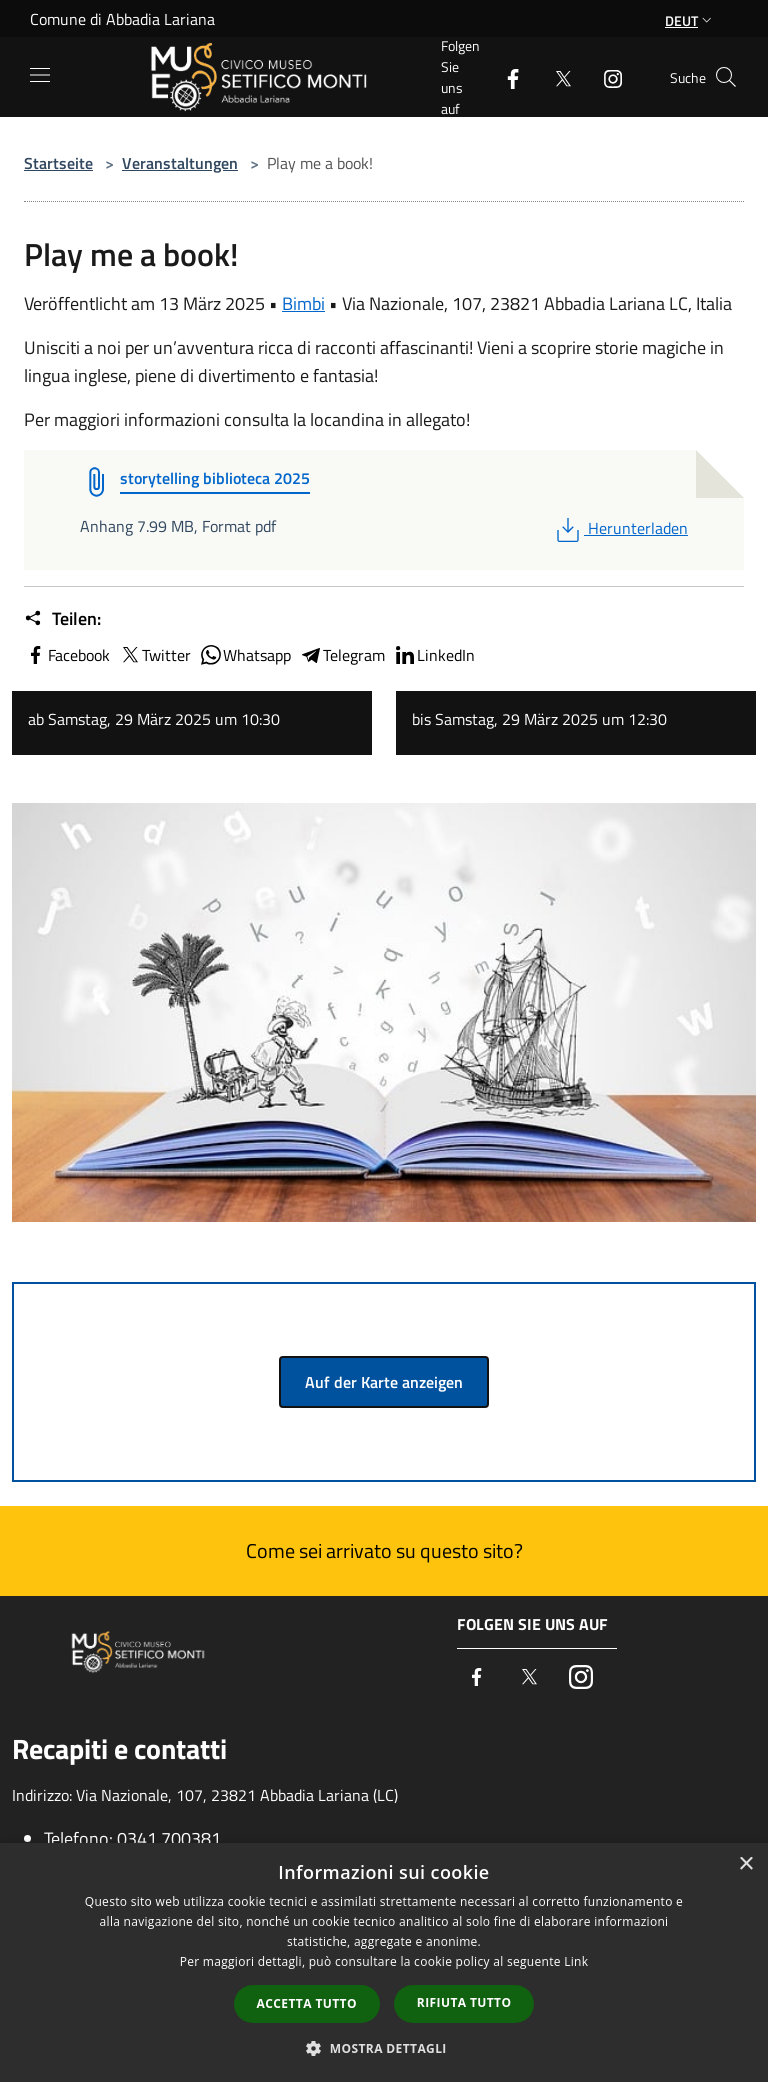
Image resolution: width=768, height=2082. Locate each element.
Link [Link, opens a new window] (576, 1961)
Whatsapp (245, 655)
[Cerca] (726, 77)
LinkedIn (434, 655)
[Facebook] (505, 76)
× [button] (745, 1864)
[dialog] (384, 1962)
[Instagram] (605, 76)
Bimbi (303, 303)
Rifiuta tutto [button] (464, 2002)
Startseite (58, 163)
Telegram (342, 655)
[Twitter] (555, 76)
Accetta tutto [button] (307, 2003)
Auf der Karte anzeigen (384, 1382)
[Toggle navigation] (40, 75)
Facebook (67, 655)
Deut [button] (690, 20)
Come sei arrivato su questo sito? (384, 1550)
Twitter (154, 655)
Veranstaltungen (180, 163)
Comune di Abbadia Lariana (122, 19)
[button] (384, 2048)
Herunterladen (620, 528)
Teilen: (62, 619)
